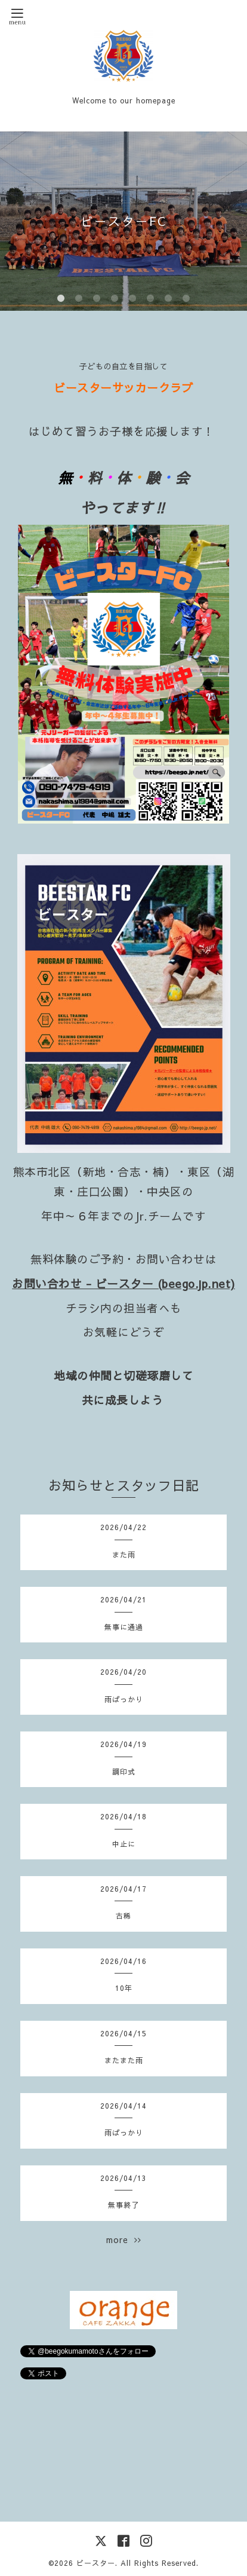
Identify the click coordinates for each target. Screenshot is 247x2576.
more (123, 2239)
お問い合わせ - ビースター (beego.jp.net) (123, 1283)
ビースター (95, 2563)
